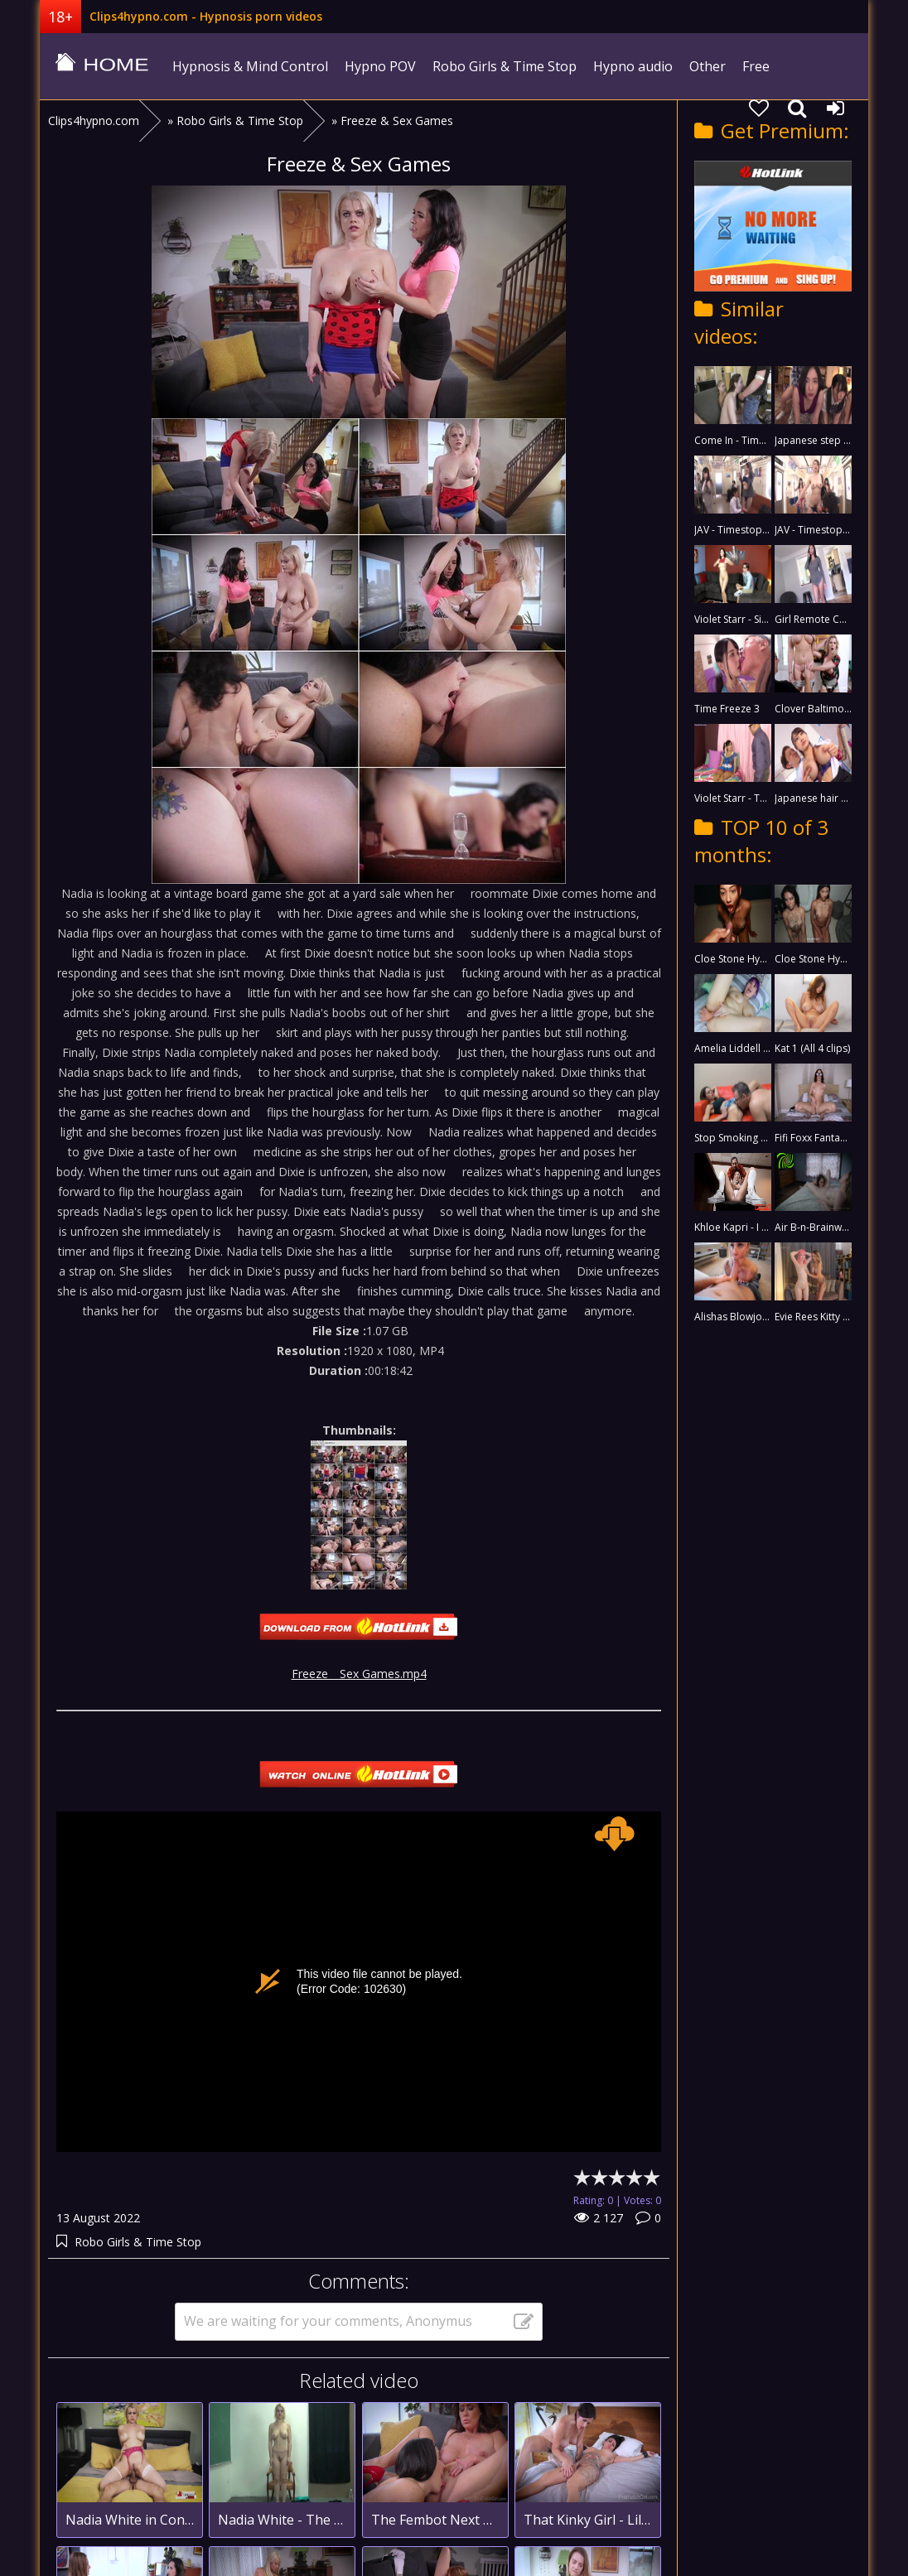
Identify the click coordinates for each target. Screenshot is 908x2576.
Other (707, 66)
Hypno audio (633, 66)
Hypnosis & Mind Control (250, 66)
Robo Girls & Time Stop (504, 66)
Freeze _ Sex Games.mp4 (359, 1673)
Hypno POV (380, 66)
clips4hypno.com (102, 66)
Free (756, 66)
